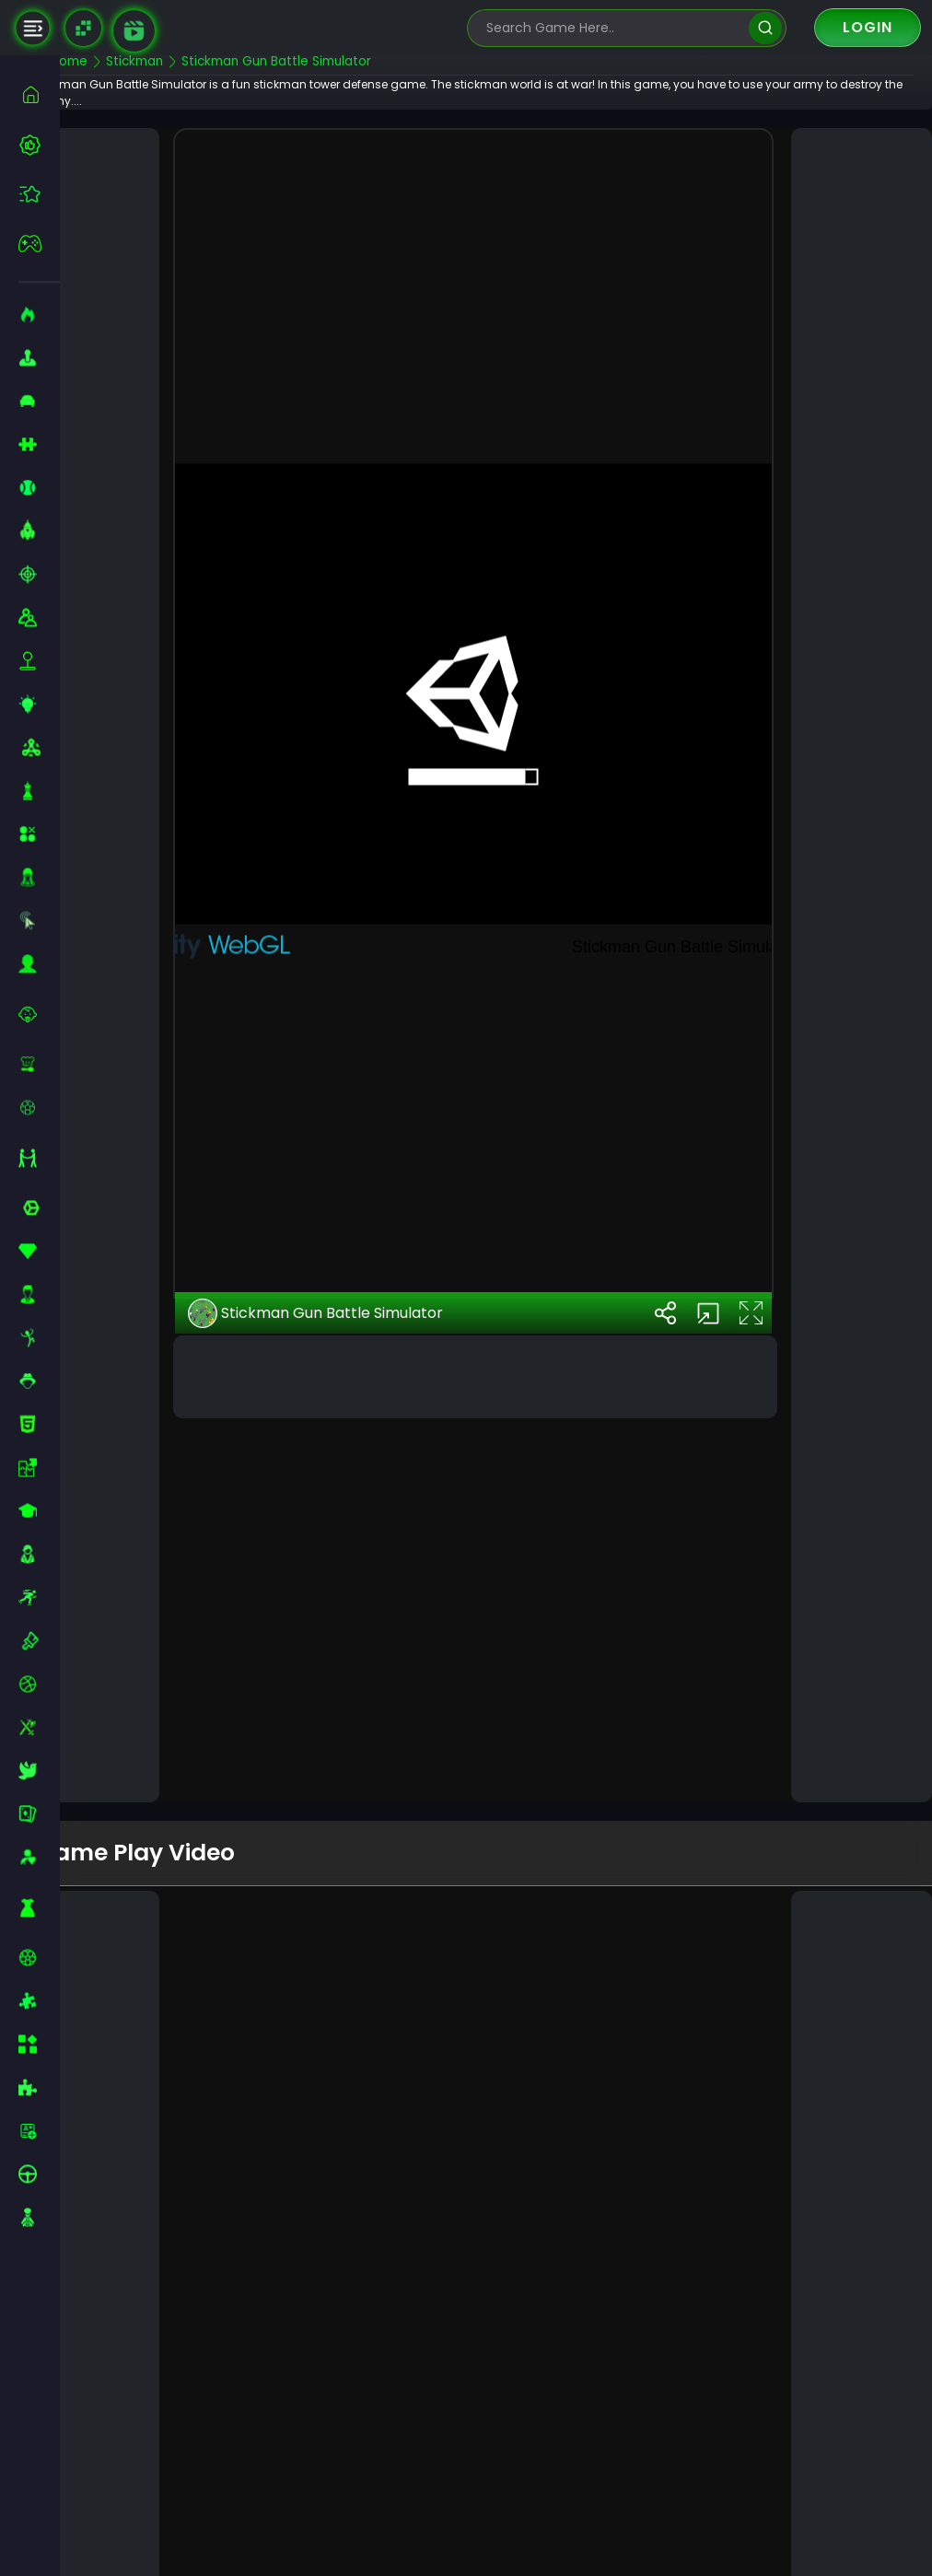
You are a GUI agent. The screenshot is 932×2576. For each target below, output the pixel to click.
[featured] (39, 194)
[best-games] (39, 144)
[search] (765, 28)
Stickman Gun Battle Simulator (353, 1616)
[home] (39, 94)
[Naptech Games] (83, 28)
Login (867, 27)
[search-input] (613, 28)
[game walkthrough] (134, 31)
